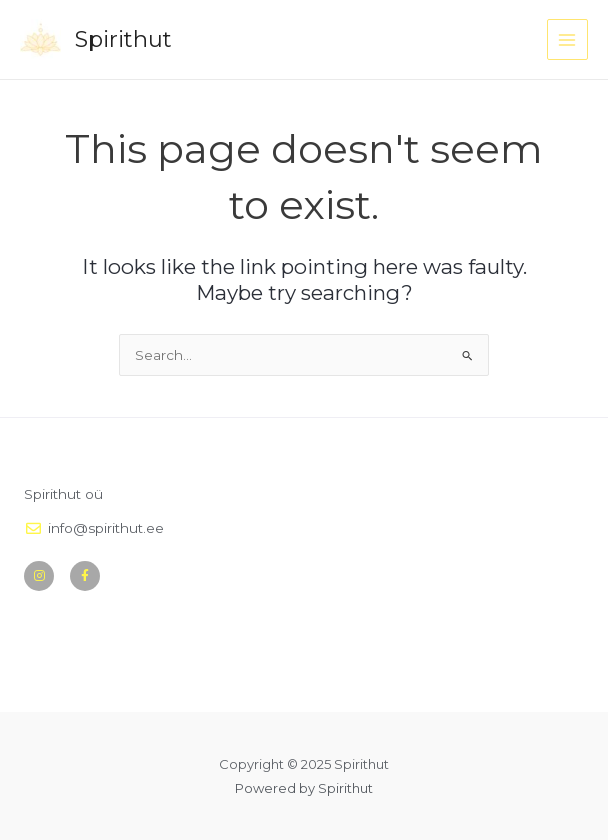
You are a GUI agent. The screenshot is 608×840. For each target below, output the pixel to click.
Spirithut (126, 39)
